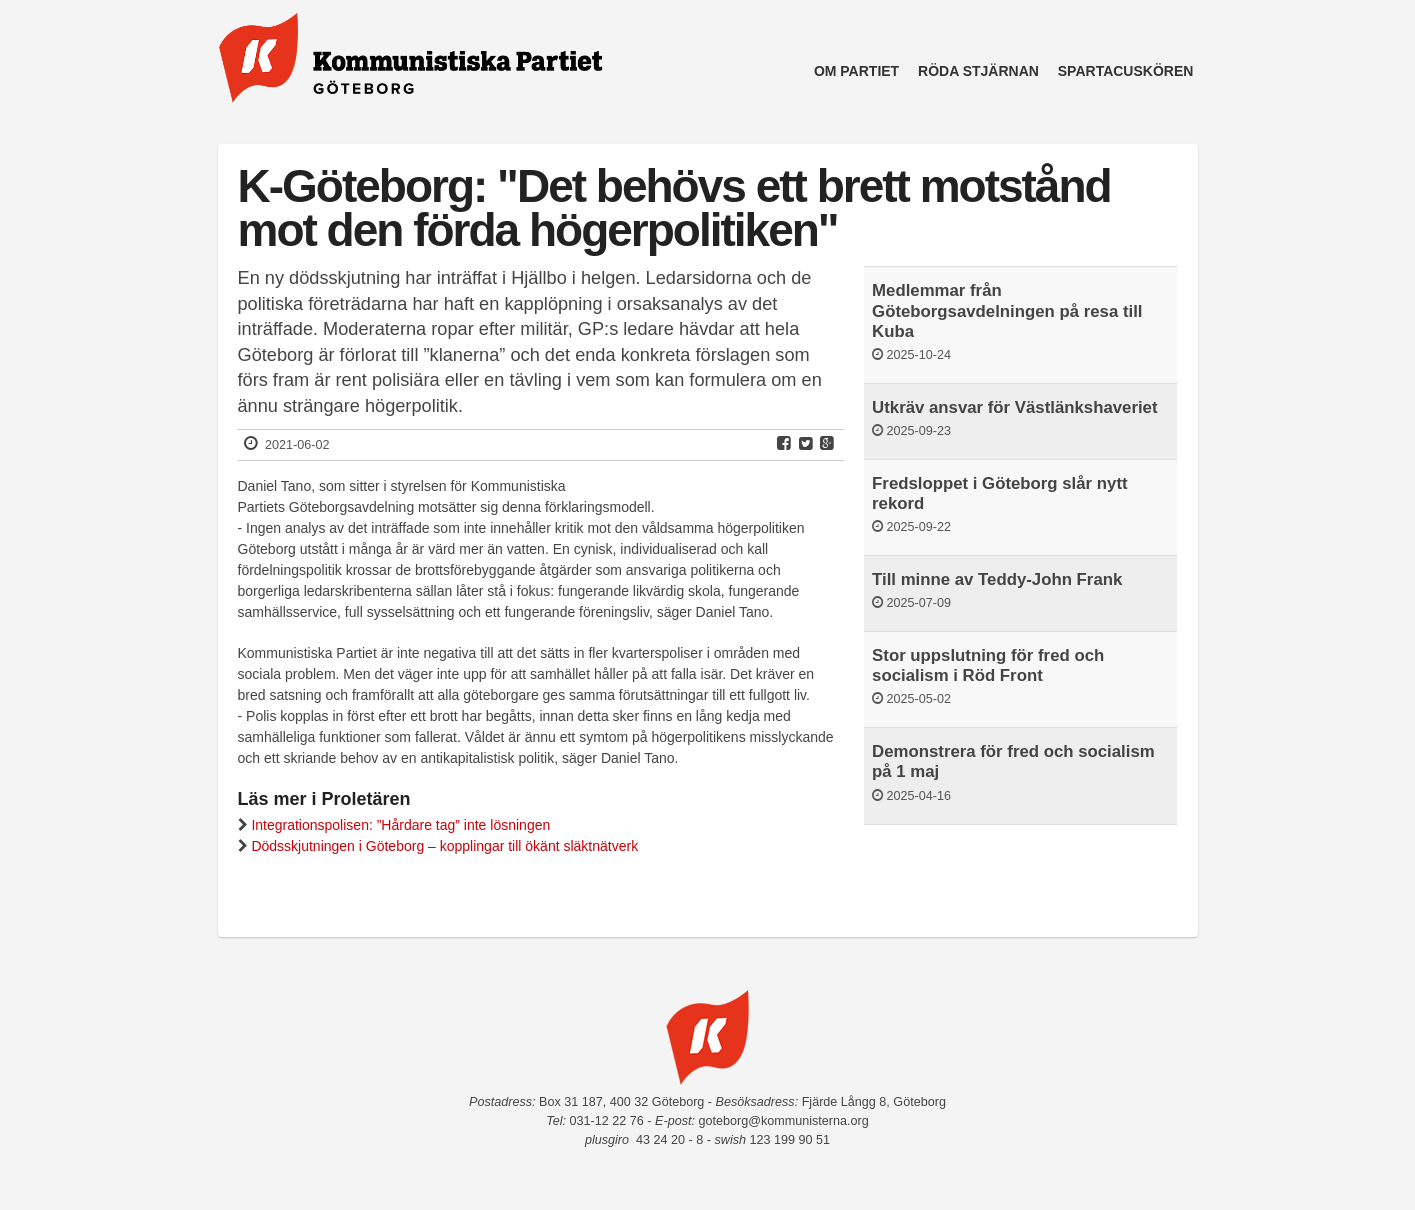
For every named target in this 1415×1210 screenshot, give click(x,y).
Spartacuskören (1126, 71)
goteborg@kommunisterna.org (783, 1121)
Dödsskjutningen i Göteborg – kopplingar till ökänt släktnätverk (444, 846)
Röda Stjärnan (978, 71)
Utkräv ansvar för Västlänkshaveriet (1014, 407)
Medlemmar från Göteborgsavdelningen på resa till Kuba (1007, 310)
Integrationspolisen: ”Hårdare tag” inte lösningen (400, 825)
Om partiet (856, 71)
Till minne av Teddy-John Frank (997, 579)
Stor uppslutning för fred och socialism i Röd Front (988, 665)
